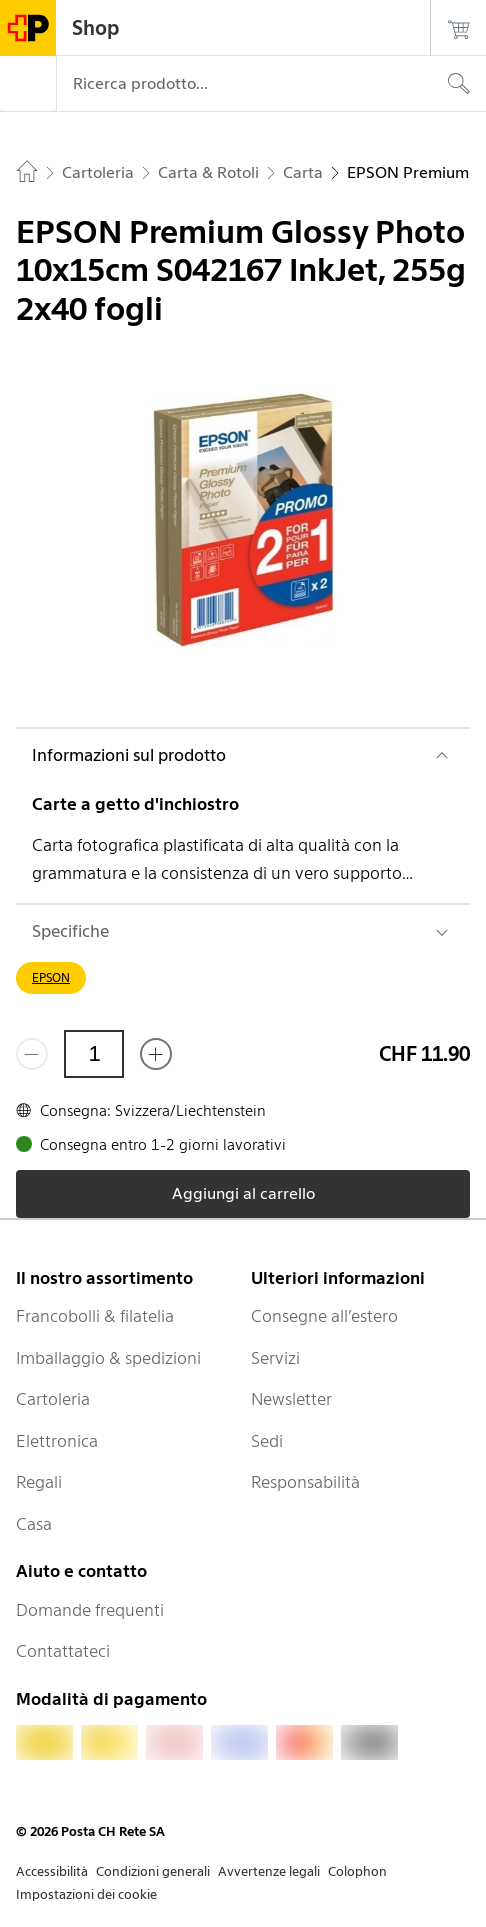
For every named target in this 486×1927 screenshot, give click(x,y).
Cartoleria (53, 1399)
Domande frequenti (90, 1610)
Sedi (267, 1441)
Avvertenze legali (269, 1871)
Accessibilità (52, 1871)
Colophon (357, 1871)
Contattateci (63, 1651)
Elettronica (57, 1441)
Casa (34, 1524)
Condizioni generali (153, 1871)
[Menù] (28, 84)
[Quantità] (94, 1054)
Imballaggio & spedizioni (108, 1358)
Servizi (275, 1358)
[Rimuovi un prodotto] (32, 1054)
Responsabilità (305, 1482)
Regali (39, 1482)
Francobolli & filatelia (95, 1316)
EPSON (51, 977)
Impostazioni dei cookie (86, 1894)
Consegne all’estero (324, 1316)
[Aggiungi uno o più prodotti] (156, 1054)
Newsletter (291, 1399)
